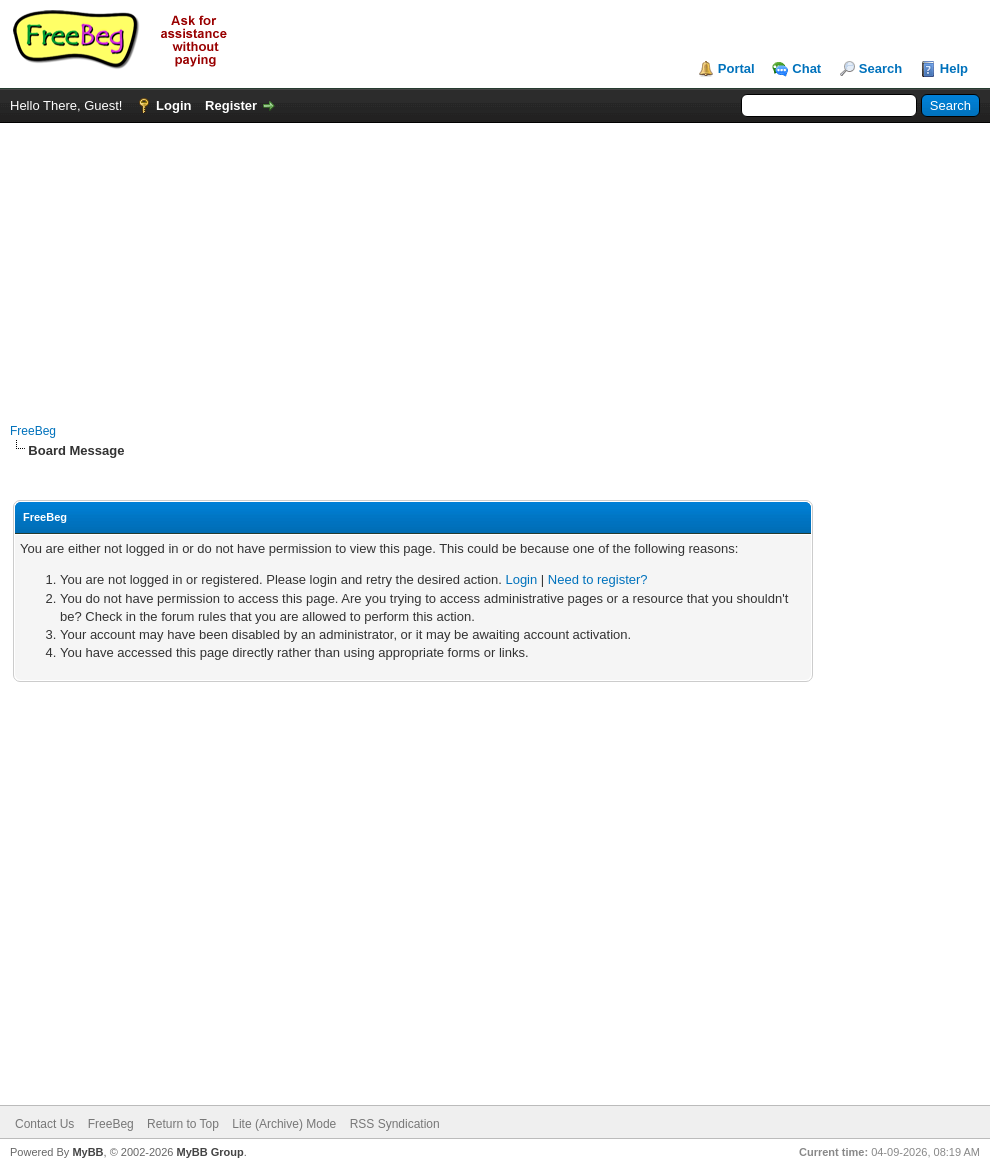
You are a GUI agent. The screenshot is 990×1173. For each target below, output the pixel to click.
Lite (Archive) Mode (284, 1124)
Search (880, 68)
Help (954, 68)
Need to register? (598, 579)
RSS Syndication (395, 1124)
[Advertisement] (495, 263)
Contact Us (44, 1124)
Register (231, 105)
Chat (806, 68)
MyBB (87, 1152)
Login (173, 105)
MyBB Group (209, 1152)
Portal (736, 68)
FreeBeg (33, 431)
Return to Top (183, 1124)
